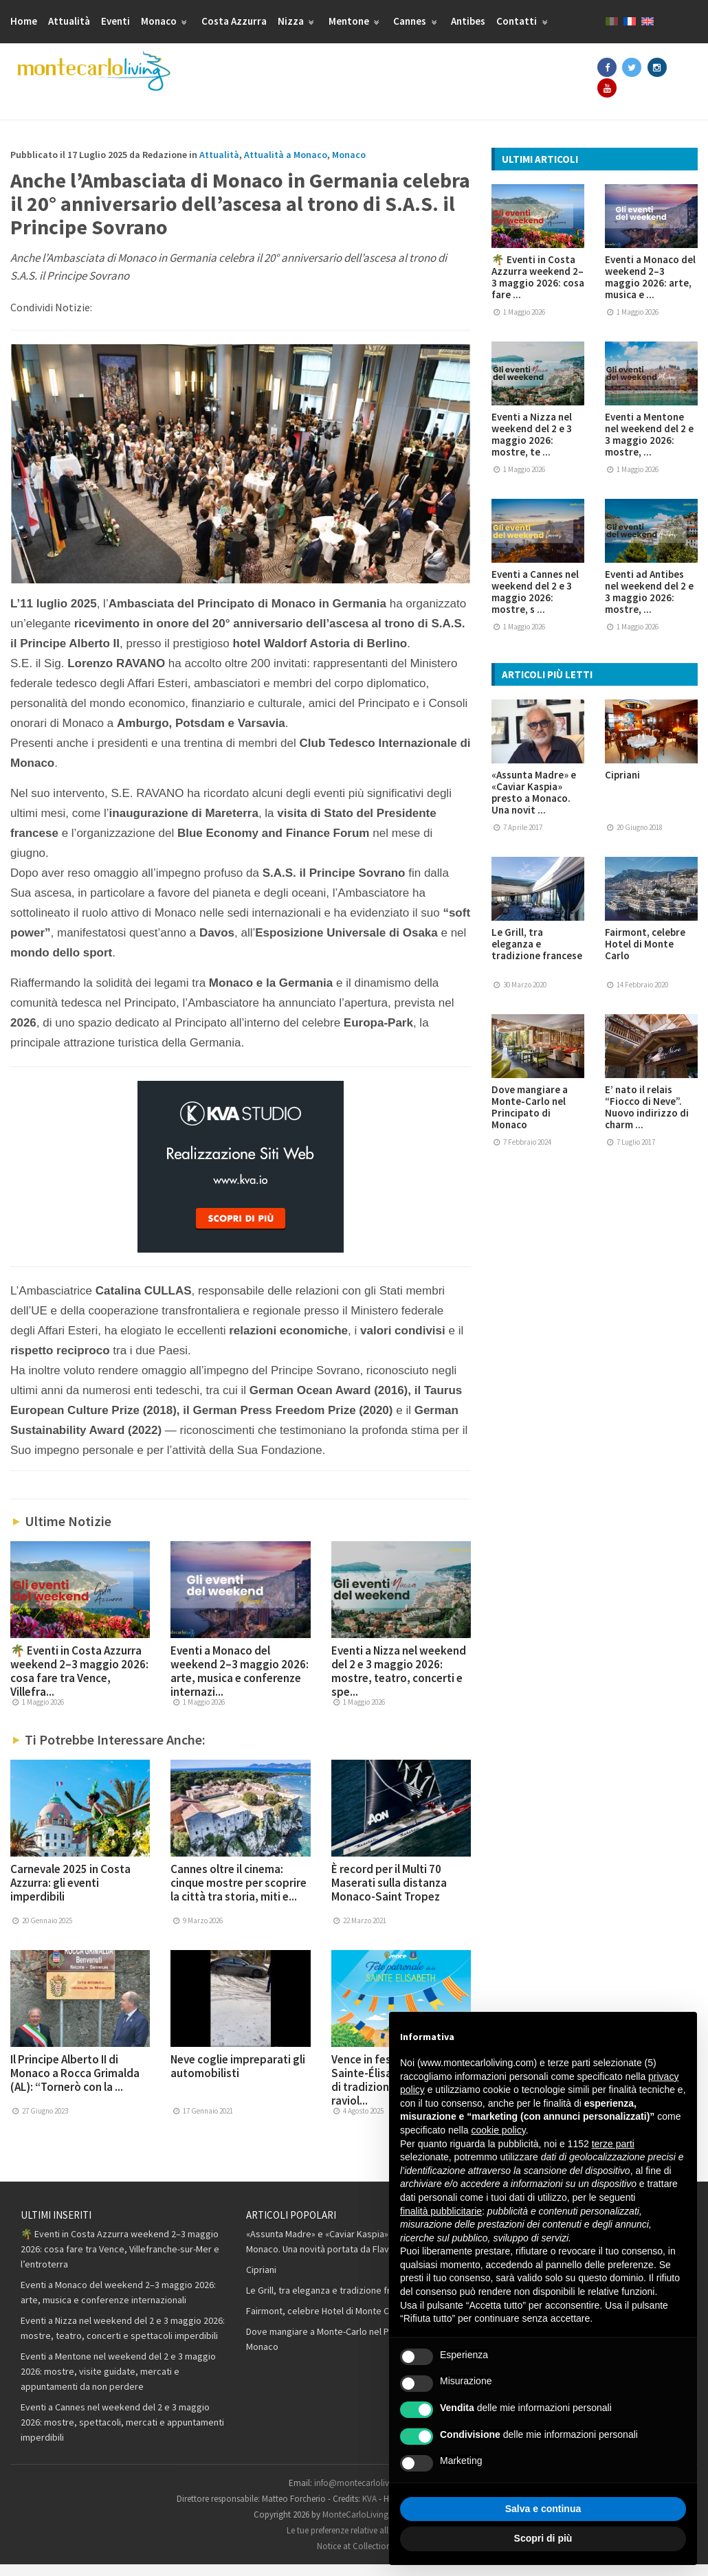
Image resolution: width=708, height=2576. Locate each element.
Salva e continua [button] (543, 2508)
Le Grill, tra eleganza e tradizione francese (536, 955)
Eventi (115, 20)
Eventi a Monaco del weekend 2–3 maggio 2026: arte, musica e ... (650, 288)
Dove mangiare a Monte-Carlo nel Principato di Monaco (529, 1118)
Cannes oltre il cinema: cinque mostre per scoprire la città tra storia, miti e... (238, 1894)
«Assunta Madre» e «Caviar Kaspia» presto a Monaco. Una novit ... (533, 803)
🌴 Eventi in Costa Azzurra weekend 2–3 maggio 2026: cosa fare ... (537, 288)
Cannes (416, 20)
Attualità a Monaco (285, 165)
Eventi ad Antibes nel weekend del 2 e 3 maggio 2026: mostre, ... (649, 603)
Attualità (69, 20)
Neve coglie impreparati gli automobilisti (237, 2077)
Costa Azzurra (234, 20)
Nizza (298, 20)
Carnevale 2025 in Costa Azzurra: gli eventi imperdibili (70, 1894)
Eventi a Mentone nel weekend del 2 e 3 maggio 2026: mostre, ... (649, 445)
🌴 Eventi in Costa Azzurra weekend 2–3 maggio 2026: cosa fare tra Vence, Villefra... (79, 1683)
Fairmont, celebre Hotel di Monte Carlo (645, 955)
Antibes (468, 20)
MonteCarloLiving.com (365, 2526)
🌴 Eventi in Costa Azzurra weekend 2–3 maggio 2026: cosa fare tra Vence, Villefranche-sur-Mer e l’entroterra (120, 2260)
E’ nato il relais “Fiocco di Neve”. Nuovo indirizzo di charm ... (647, 1118)
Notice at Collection (354, 2558)
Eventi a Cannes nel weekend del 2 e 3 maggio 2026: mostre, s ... (535, 603)
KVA (369, 2510)
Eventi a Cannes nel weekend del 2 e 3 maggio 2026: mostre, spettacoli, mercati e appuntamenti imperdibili (122, 2433)
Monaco (165, 20)
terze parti (613, 2143)
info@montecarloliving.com (367, 2494)
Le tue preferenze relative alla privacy (354, 2542)
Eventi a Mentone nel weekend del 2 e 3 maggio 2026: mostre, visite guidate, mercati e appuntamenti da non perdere (118, 2383)
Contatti (523, 20)
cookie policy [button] (499, 2130)
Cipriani (622, 785)
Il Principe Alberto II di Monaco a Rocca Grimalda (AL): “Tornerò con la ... (75, 2084)
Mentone (356, 20)
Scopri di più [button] (543, 2538)
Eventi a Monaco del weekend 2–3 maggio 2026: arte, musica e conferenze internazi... (239, 1683)
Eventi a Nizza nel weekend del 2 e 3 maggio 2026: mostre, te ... (531, 445)
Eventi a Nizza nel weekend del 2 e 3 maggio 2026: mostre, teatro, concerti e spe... (398, 1683)
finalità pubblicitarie (441, 2211)
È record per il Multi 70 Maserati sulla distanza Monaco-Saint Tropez (389, 1894)
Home (23, 20)
